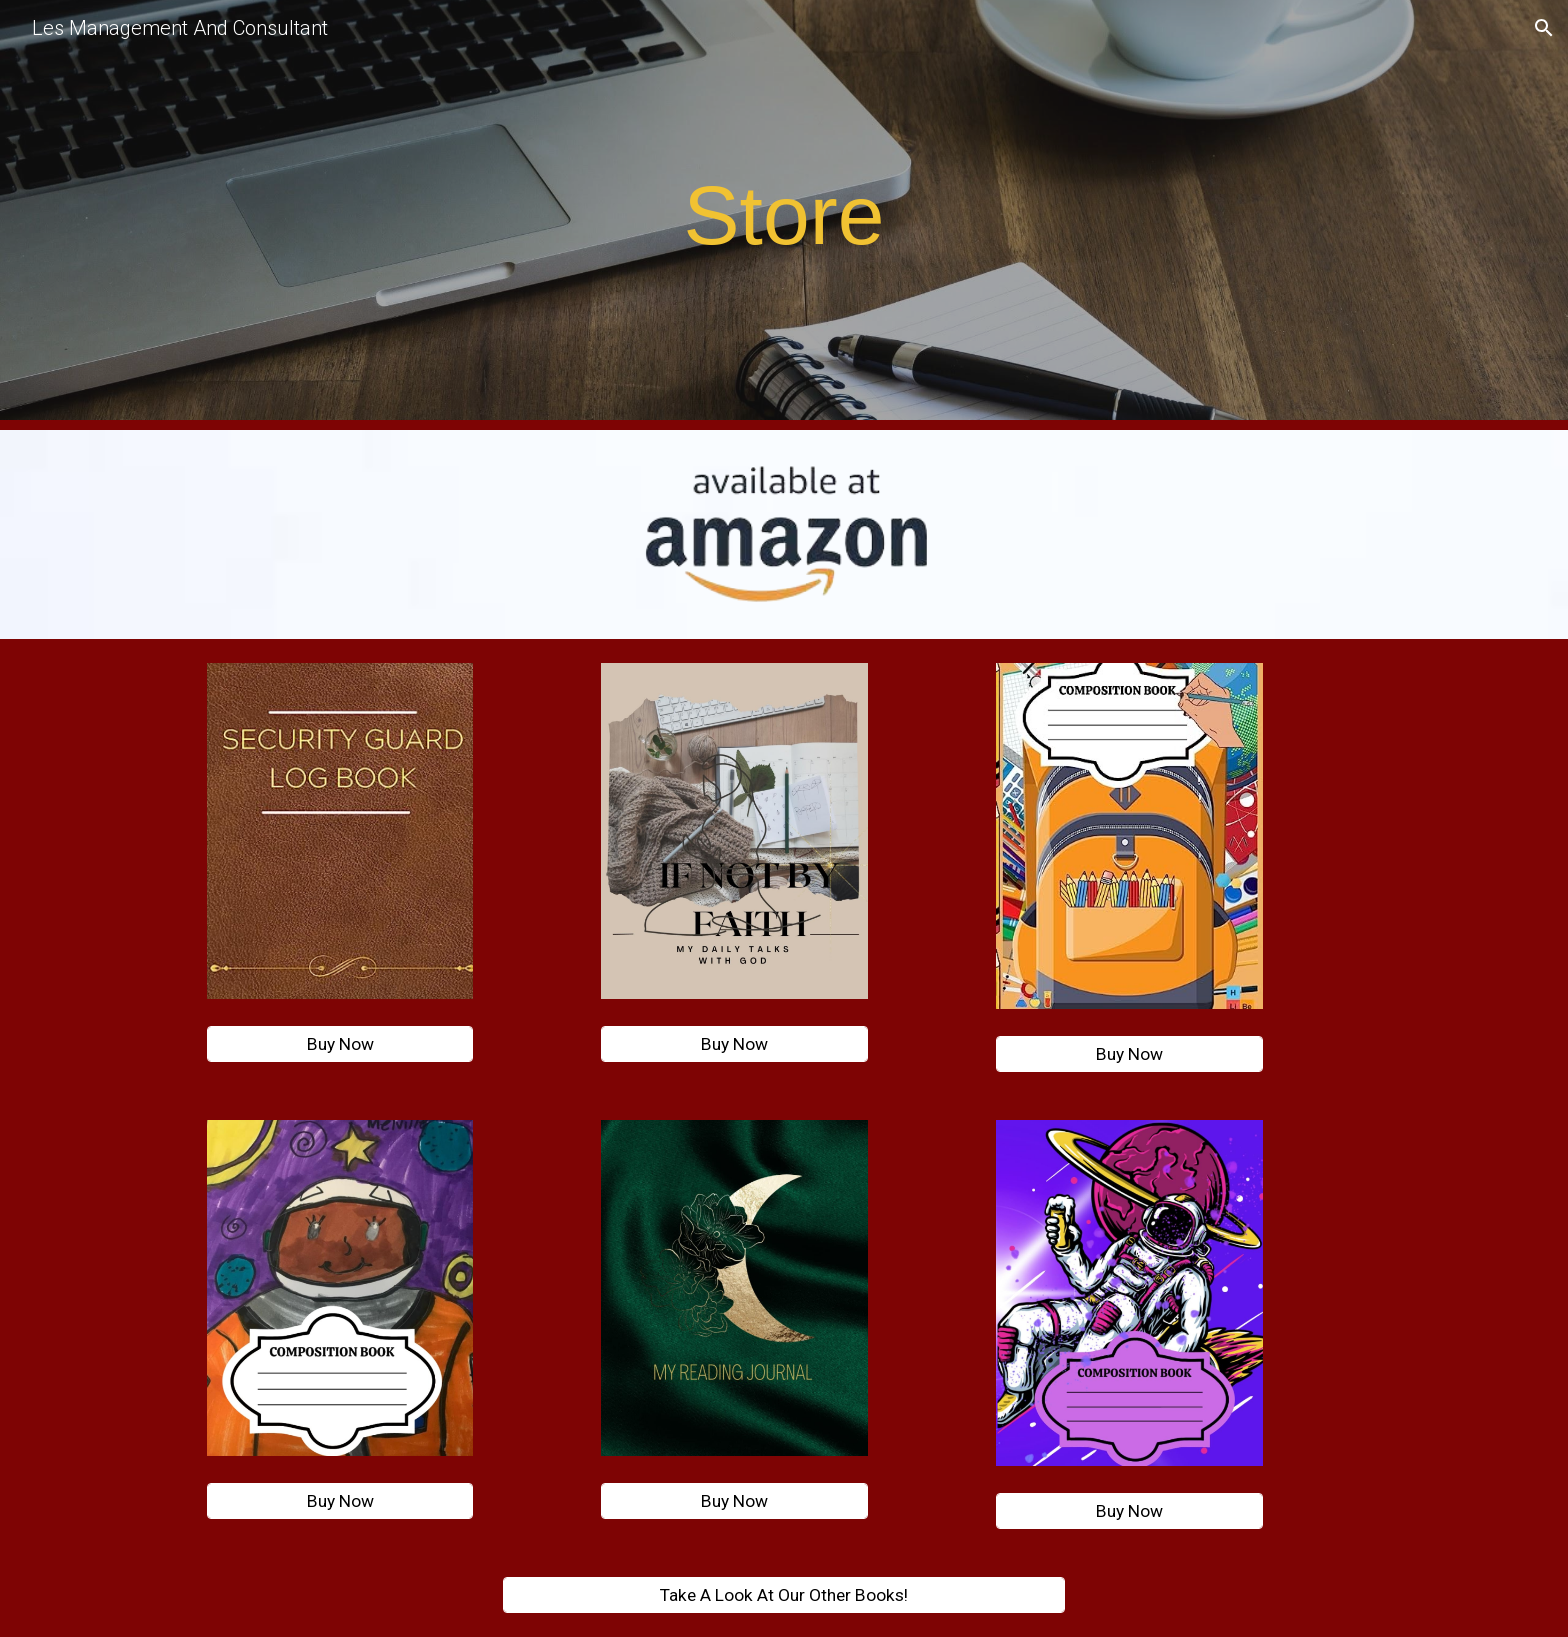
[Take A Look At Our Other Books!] (784, 1594)
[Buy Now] (340, 1044)
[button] (1544, 28)
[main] (784, 215)
